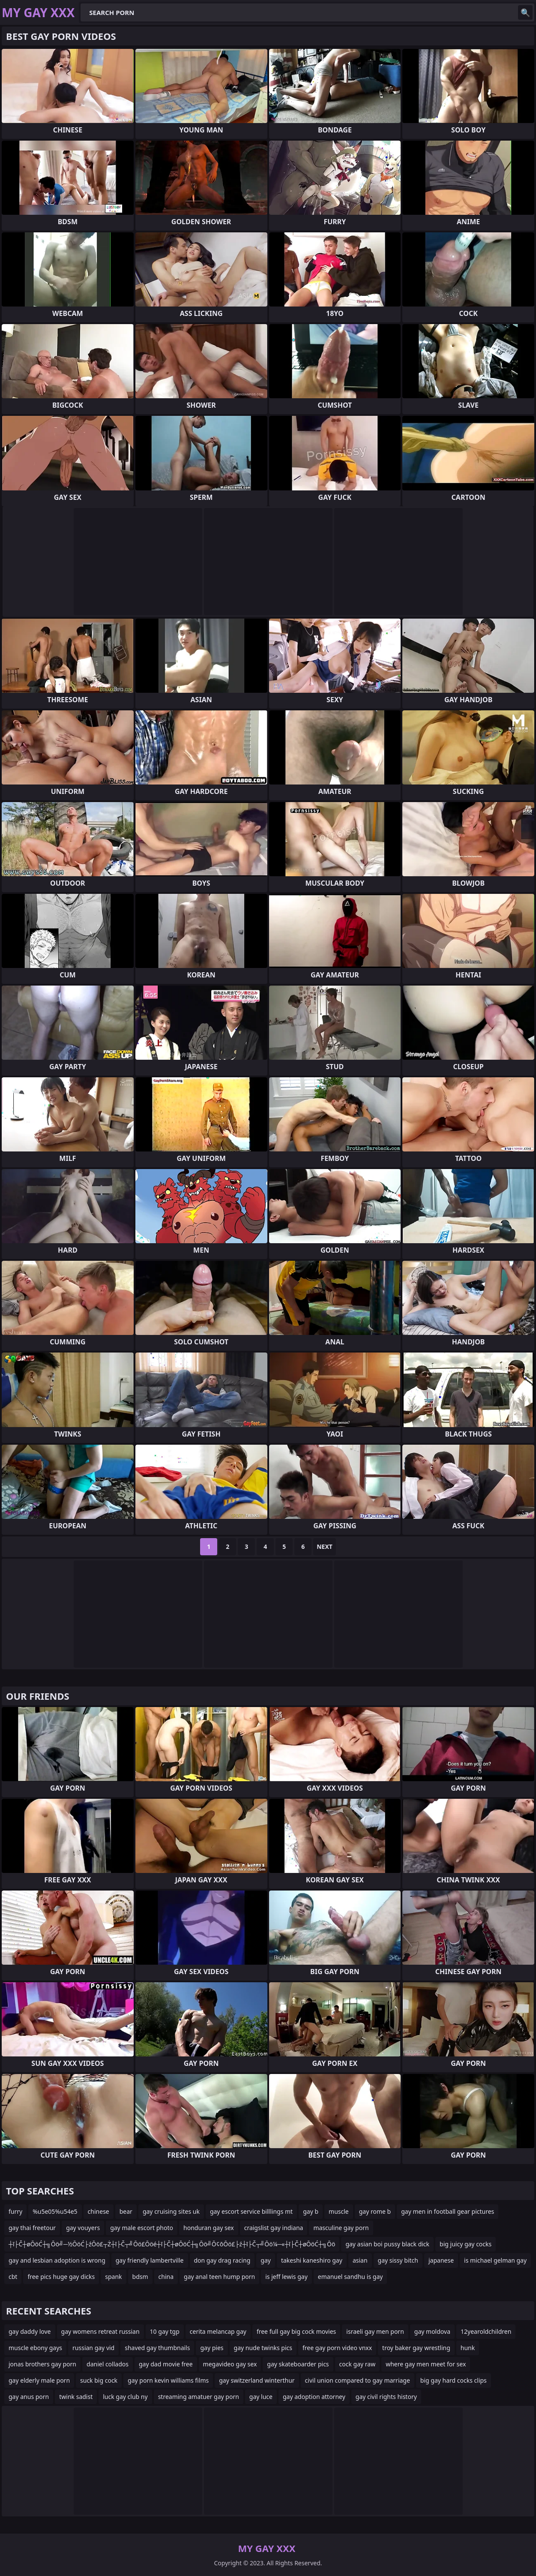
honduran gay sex (208, 2228)
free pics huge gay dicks (61, 2276)
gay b (310, 2211)
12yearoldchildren (486, 2331)
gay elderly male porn (39, 2380)
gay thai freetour (32, 2228)
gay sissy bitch (398, 2260)
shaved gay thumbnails (157, 2348)
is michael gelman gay (495, 2260)
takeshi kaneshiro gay (311, 2260)
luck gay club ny (125, 2397)
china (166, 2276)
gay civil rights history (386, 2397)
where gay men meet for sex (426, 2364)
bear (126, 2211)
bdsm (140, 2276)
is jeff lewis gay (286, 2276)
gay (266, 2260)
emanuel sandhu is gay (350, 2276)
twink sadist (76, 2397)
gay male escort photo (141, 2228)
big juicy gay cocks (465, 2244)
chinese (98, 2211)
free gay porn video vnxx (337, 2348)
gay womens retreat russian (100, 2331)
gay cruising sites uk (171, 2211)
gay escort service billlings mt (251, 2211)
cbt (13, 2276)
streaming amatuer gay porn (198, 2397)
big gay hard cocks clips (453, 2380)
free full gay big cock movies (296, 2331)
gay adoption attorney (314, 2397)
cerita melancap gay (218, 2331)
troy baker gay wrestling (416, 2348)
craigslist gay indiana (273, 2228)
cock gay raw (357, 2364)
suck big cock (98, 2380)
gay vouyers (83, 2228)
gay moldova (432, 2331)
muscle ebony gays (35, 2348)
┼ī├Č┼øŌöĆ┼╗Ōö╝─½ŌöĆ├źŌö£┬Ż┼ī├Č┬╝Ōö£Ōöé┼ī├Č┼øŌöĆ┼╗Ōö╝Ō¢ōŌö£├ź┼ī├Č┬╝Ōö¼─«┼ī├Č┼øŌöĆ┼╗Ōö (172, 2244)
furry (15, 2211)
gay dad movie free (166, 2364)
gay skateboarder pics (298, 2364)
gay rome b (375, 2211)
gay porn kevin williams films (168, 2380)
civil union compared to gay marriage (357, 2380)
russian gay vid (93, 2348)
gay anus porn (29, 2397)
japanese (441, 2260)
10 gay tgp (165, 2331)
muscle (339, 2211)
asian (360, 2260)
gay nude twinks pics (263, 2348)
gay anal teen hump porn (219, 2276)
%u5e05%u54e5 (55, 2211)
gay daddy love (30, 2331)
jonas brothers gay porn (42, 2364)
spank (113, 2276)
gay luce (260, 2397)
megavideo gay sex (230, 2364)
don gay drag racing (222, 2260)
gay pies (211, 2348)
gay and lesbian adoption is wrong (57, 2260)
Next (324, 1546)
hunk (468, 2348)
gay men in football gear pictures (447, 2211)
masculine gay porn (340, 2228)
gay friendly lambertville (150, 2260)
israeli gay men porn (375, 2331)
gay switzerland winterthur (256, 2380)
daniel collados (108, 2364)
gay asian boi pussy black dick (387, 2244)
